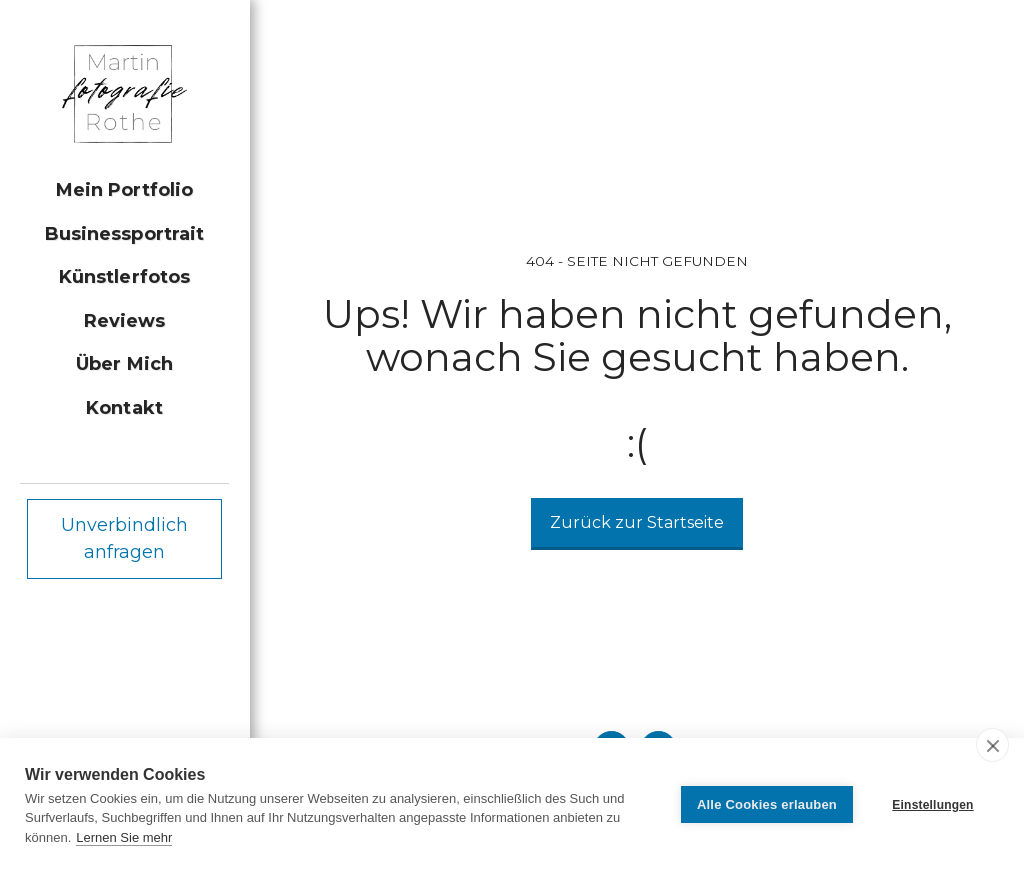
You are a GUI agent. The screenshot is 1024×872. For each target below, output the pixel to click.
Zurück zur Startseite (637, 522)
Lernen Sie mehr (124, 837)
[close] (992, 745)
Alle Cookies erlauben (767, 804)
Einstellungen (932, 805)
